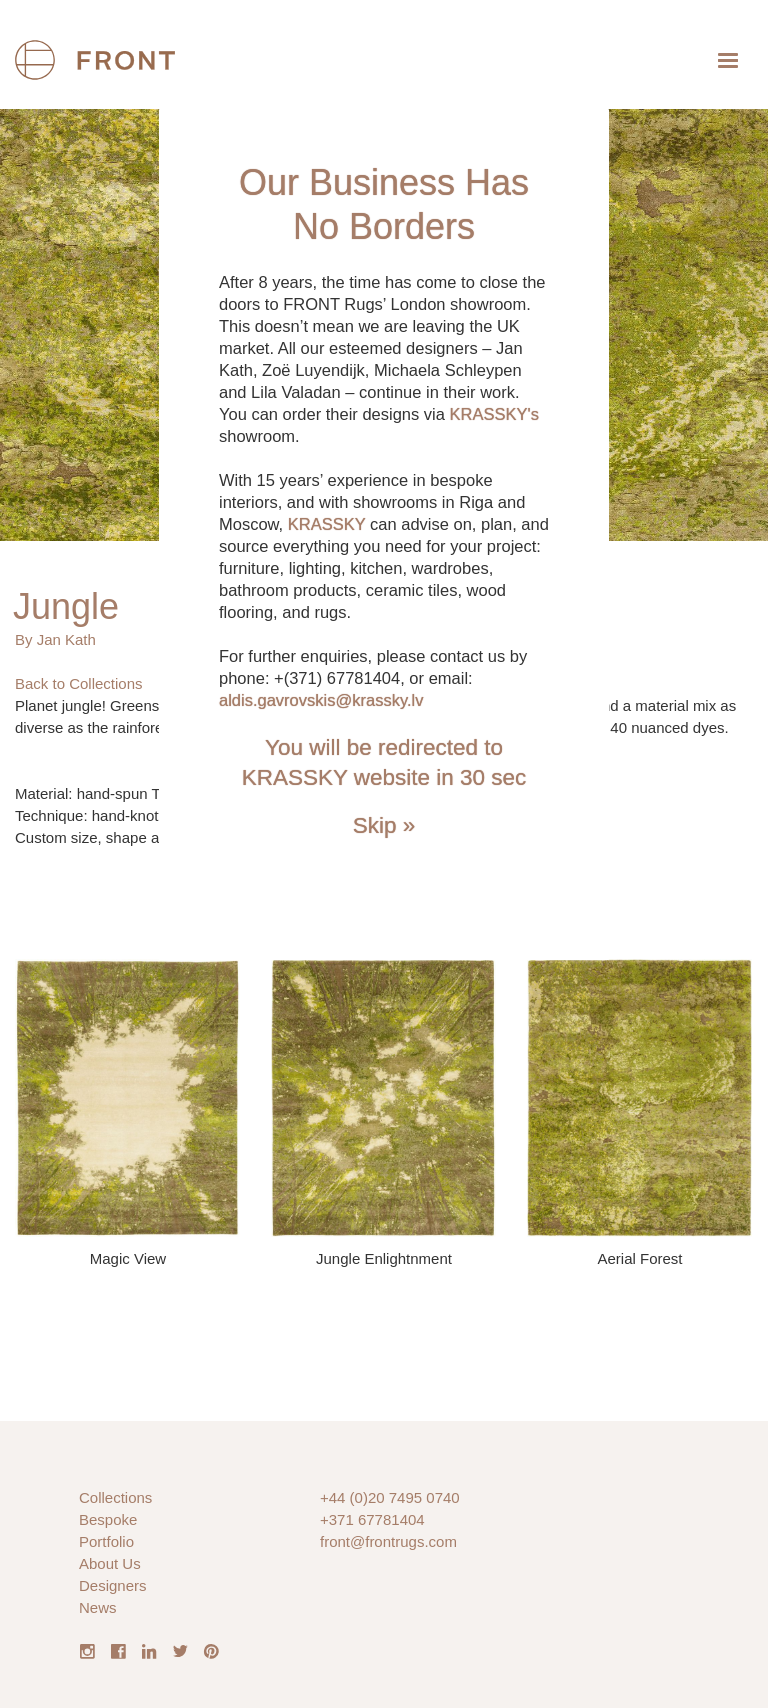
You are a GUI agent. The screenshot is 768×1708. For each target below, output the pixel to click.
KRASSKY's (494, 414)
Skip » (384, 825)
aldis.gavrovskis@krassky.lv (321, 700)
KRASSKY (327, 524)
